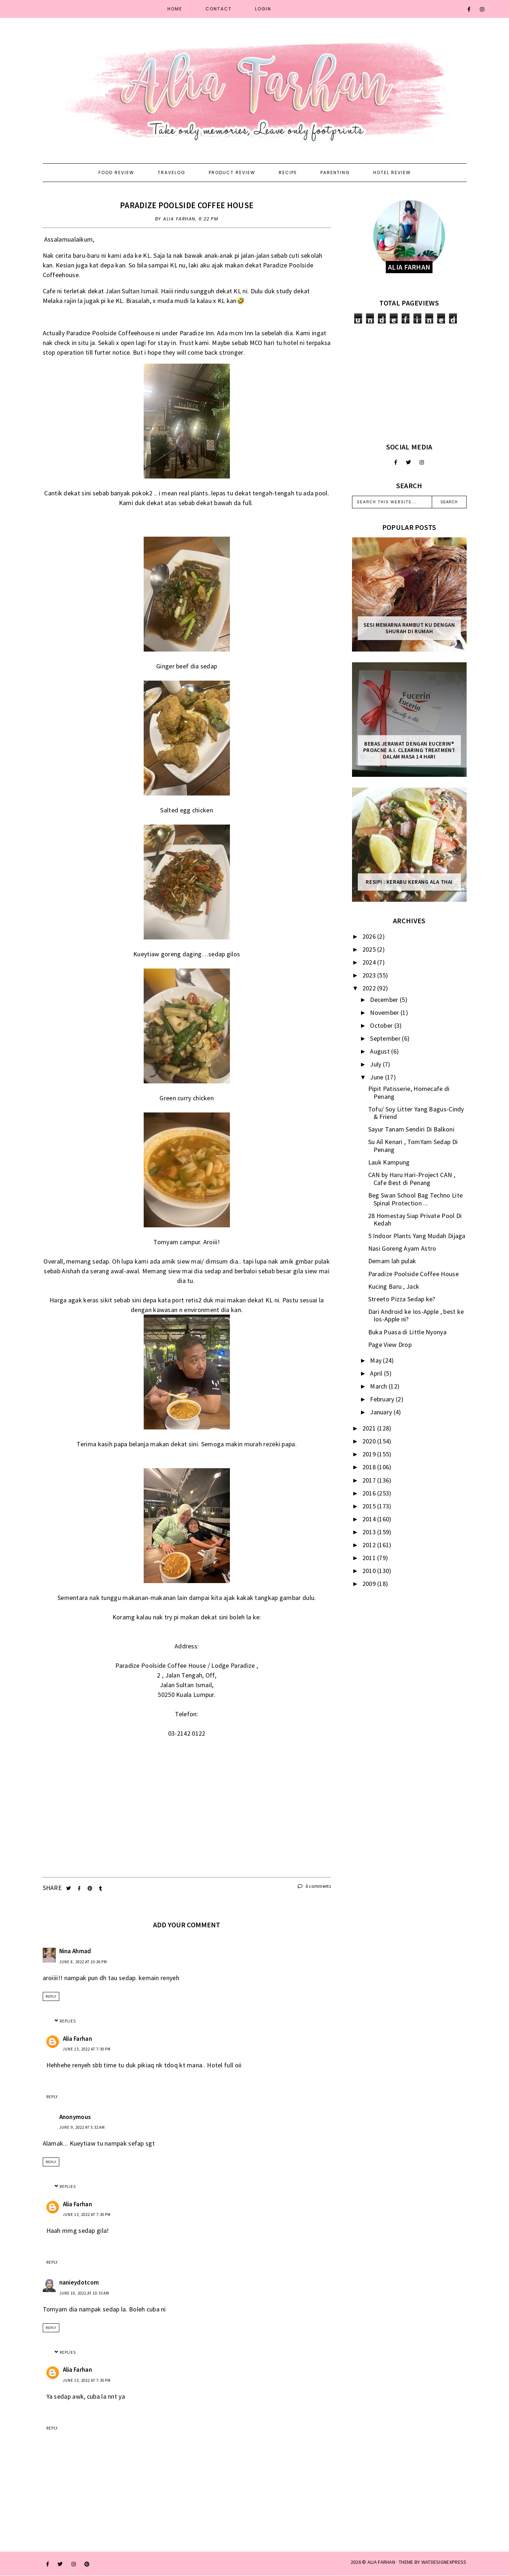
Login (263, 9)
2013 (370, 1532)
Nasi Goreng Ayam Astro (402, 1248)
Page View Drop (390, 1344)
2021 (370, 1428)
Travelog (171, 172)
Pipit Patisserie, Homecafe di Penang (409, 1092)
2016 (370, 1493)
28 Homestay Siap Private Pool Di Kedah (415, 1220)
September (386, 1038)
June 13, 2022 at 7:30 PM (87, 2049)
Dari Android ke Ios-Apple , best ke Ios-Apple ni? (416, 1315)
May (376, 1360)
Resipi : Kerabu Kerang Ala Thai (409, 882)
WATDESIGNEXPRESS (444, 2562)
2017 (370, 1480)
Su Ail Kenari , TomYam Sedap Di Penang (413, 1146)
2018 (370, 1467)
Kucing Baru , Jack (393, 1286)
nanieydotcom (79, 2282)
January (381, 1412)
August (380, 1051)
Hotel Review (392, 172)
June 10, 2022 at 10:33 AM (84, 2293)
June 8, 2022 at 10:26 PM (83, 1961)
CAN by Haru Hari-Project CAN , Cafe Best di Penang (411, 1179)
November (385, 1012)
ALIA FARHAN (381, 2562)
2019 (370, 1454)
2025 (370, 949)
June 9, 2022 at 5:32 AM (82, 2127)
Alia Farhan (77, 2039)
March (379, 1386)
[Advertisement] (409, 383)
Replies (68, 2021)
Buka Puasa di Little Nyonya (407, 1332)
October (382, 1025)
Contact (218, 9)
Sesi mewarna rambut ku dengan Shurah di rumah (409, 628)
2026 (370, 936)
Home (174, 9)
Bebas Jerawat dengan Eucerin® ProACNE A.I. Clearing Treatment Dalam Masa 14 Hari (409, 750)
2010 (370, 1571)
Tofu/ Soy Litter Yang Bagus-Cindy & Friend (416, 1113)
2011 (370, 1558)
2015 (370, 1506)
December (385, 999)
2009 (370, 1583)
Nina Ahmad (75, 1951)
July (376, 1064)
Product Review (232, 172)
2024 (370, 962)
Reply (51, 1996)
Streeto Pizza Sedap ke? (401, 1299)
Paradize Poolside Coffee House (186, 205)
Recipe (288, 172)
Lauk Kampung (389, 1162)
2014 (370, 1519)
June (377, 1077)
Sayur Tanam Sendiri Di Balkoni (411, 1129)
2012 (370, 1545)
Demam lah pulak (392, 1261)
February (383, 1399)
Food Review (116, 172)
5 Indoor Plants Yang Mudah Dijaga (417, 1236)
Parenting (335, 172)
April (377, 1373)
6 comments (314, 1886)
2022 (370, 988)
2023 (370, 975)
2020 (370, 1441)
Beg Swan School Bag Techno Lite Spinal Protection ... (415, 1199)
